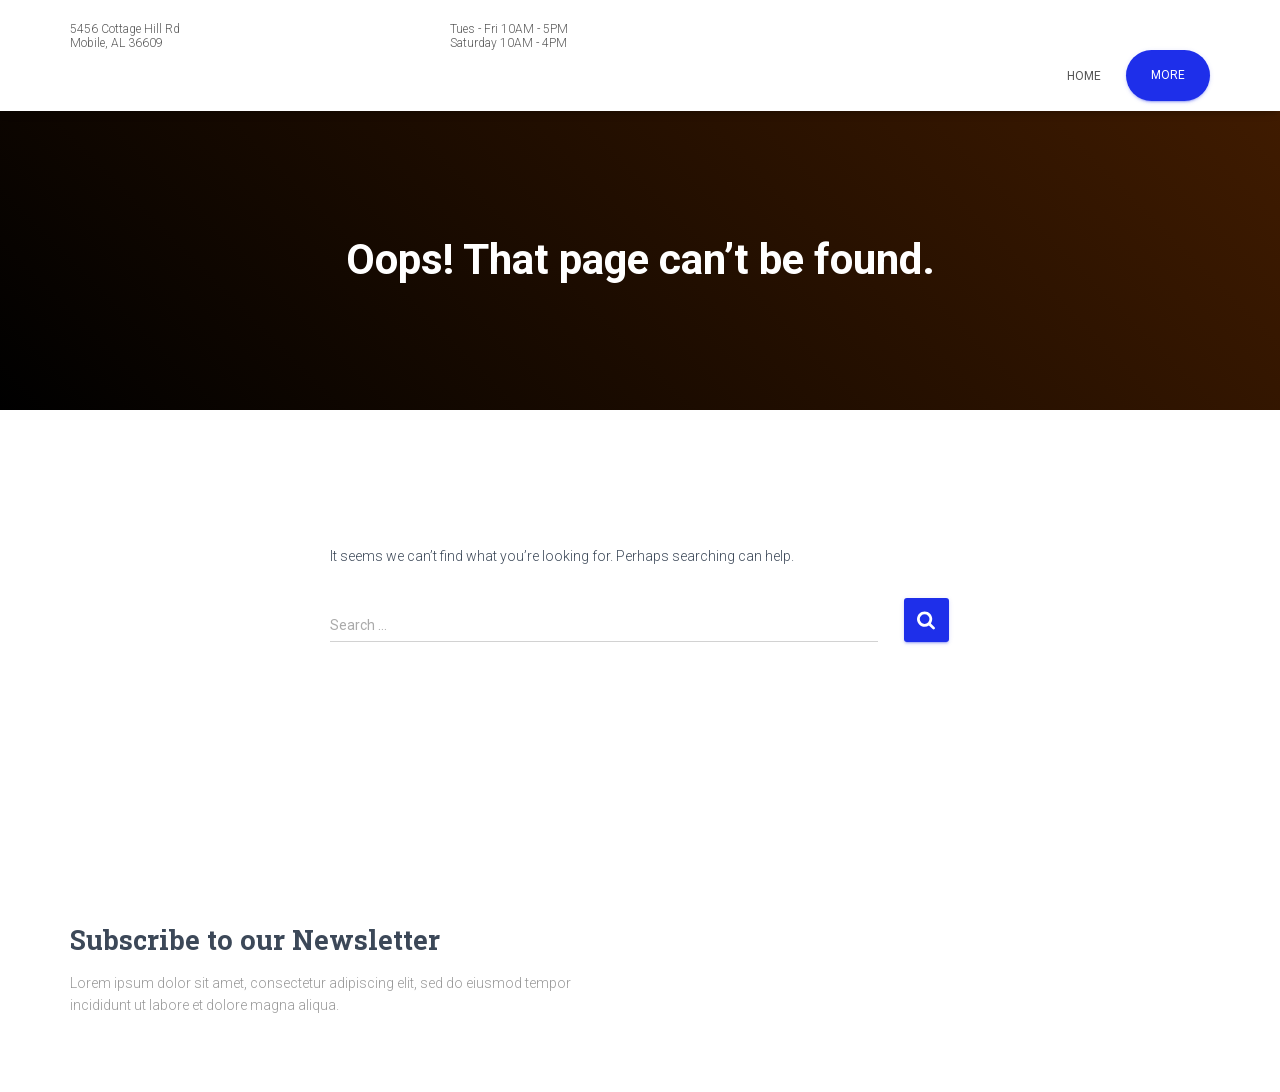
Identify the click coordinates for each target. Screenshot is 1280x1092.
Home (1084, 76)
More (1168, 75)
